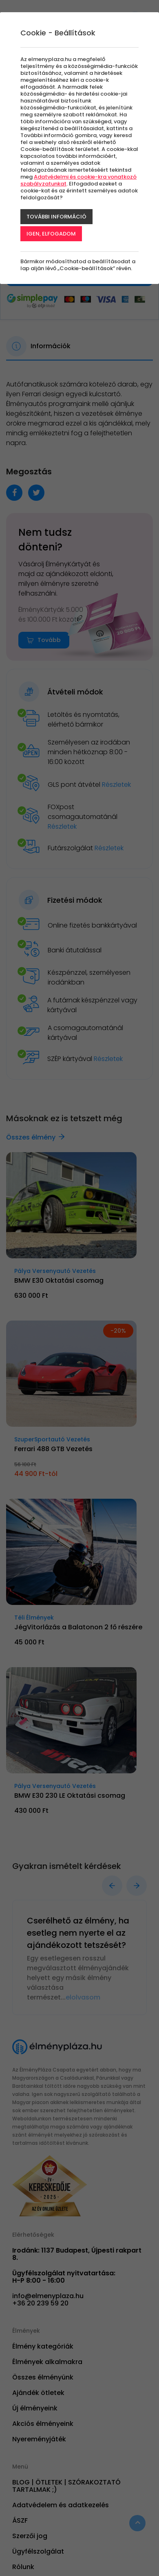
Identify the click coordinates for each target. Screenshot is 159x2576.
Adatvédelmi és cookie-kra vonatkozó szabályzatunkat (78, 180)
